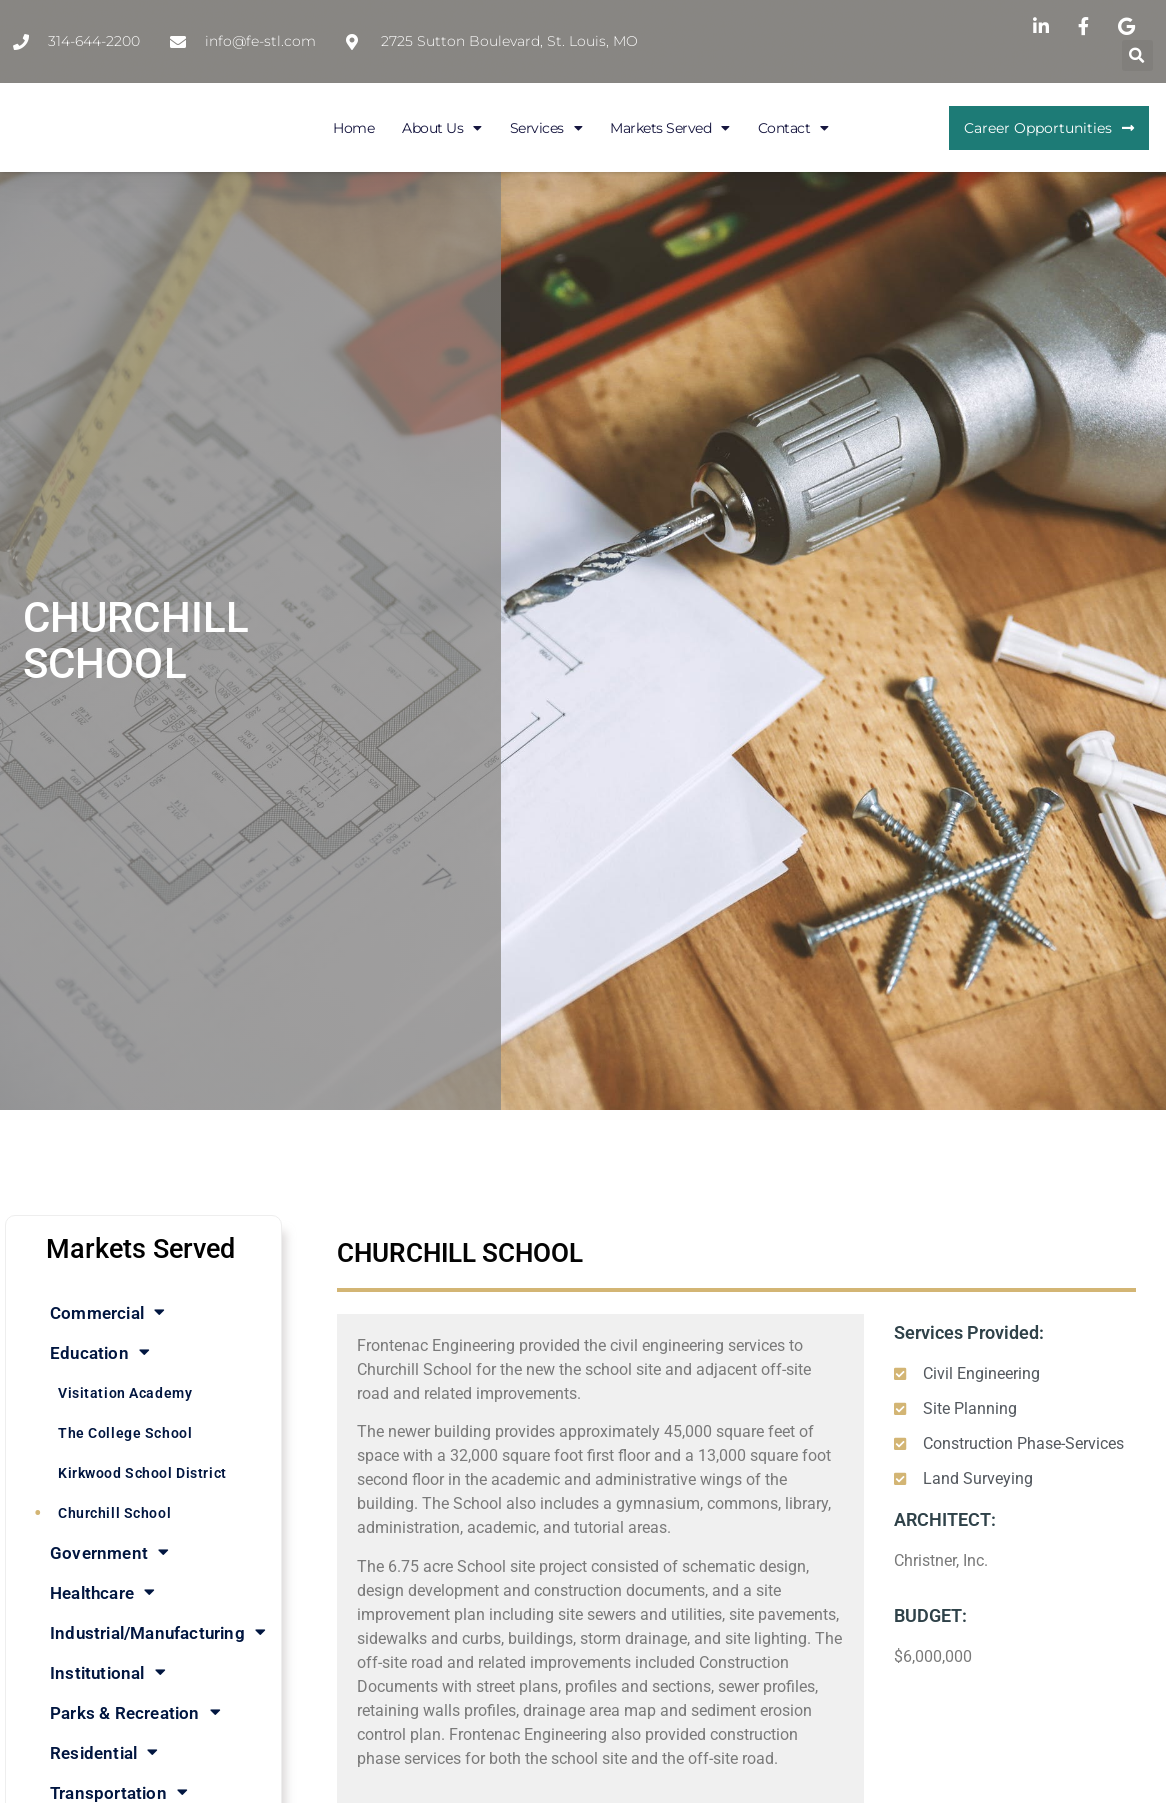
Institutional (108, 1672)
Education (100, 1352)
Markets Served (670, 128)
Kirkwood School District (142, 1473)
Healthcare (102, 1592)
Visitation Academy (125, 1393)
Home (353, 128)
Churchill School (114, 1513)
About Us (442, 128)
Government (109, 1552)
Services (546, 128)
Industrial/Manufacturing (158, 1632)
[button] (1137, 55)
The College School (125, 1433)
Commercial (107, 1312)
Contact (793, 128)
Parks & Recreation (135, 1712)
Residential (104, 1752)
